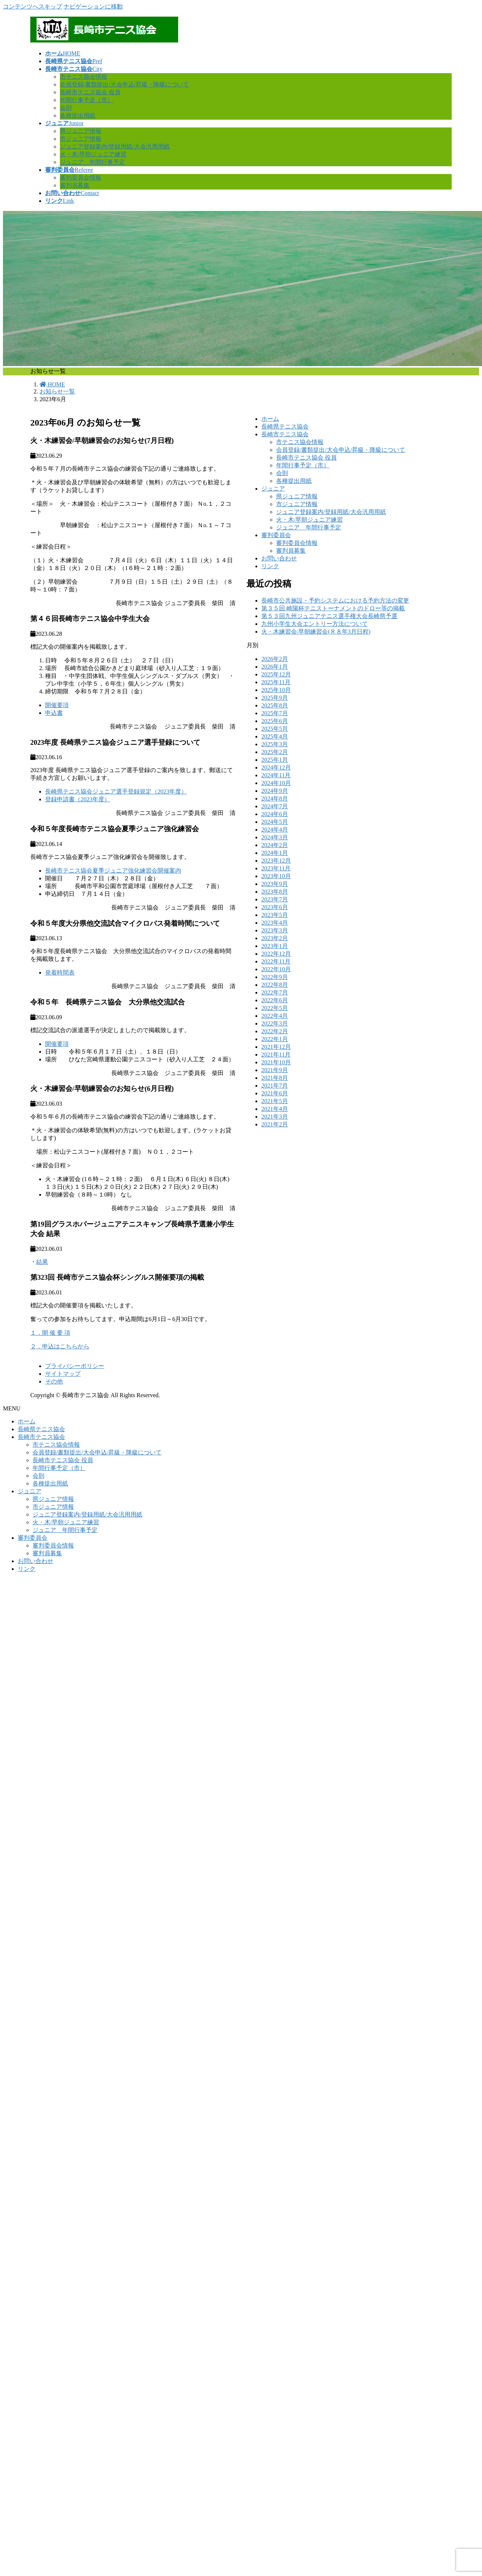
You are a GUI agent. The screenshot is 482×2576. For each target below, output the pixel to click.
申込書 (54, 713)
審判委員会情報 (80, 177)
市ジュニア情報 (80, 139)
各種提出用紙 (77, 115)
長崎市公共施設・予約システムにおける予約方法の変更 (335, 600)
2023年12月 (276, 860)
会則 (66, 108)
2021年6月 (274, 1093)
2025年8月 (274, 705)
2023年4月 (274, 922)
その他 (54, 1381)
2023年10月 (276, 876)
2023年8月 (274, 891)
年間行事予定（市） (86, 100)
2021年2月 (274, 1124)
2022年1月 (274, 1039)
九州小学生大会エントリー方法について (314, 624)
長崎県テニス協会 (285, 426)
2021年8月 (274, 1078)
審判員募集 (74, 185)
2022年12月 (276, 954)
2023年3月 (274, 930)
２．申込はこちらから (59, 1346)
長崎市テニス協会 (285, 434)
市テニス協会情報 (83, 77)
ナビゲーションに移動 (93, 6)
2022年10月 (276, 969)
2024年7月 (274, 806)
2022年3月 (274, 1023)
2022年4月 (274, 1016)
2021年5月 (274, 1101)
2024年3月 (274, 837)
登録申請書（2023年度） (77, 799)
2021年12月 (276, 1047)
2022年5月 (274, 1008)
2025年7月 (274, 713)
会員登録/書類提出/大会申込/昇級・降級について (124, 84)
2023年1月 (274, 946)
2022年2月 (274, 1031)
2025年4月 (274, 736)
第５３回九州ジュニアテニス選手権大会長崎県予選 (329, 616)
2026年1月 (274, 666)
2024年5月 (274, 822)
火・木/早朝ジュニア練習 (93, 154)
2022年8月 (274, 985)
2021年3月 (274, 1116)
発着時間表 (60, 972)
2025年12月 (276, 674)
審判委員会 (276, 535)
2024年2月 (274, 845)
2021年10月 (276, 1062)
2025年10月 (276, 690)
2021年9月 (274, 1070)
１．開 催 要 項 (50, 1333)
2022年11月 (276, 961)
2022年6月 (274, 1000)
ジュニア (273, 488)
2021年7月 (274, 1085)
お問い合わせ (279, 558)
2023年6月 (274, 907)
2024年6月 (274, 814)
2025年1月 (274, 760)
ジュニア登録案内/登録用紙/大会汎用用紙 (115, 146)
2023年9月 (274, 884)
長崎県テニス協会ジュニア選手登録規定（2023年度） (116, 791)
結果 (42, 1262)
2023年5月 (274, 915)
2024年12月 (276, 767)
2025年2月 (274, 752)
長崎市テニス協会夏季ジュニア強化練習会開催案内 (113, 870)
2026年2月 (274, 659)
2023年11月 (276, 868)
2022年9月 (274, 977)
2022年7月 (274, 992)
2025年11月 (276, 682)
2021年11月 (276, 1054)
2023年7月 (274, 899)
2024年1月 (274, 853)
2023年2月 (274, 938)
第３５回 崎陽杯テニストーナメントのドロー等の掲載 (333, 608)
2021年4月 (274, 1109)
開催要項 (57, 705)
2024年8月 (274, 798)
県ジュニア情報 (80, 131)
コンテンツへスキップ (32, 6)
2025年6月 (274, 721)
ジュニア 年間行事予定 (92, 162)
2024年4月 (274, 829)
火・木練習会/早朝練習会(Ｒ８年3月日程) (315, 631)
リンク (270, 566)
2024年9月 (274, 791)
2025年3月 (274, 744)
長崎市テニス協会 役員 (90, 92)
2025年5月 (274, 729)
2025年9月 (274, 698)
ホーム (270, 419)
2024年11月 (276, 775)
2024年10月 (276, 783)
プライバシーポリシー (74, 1366)
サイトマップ (63, 1374)
